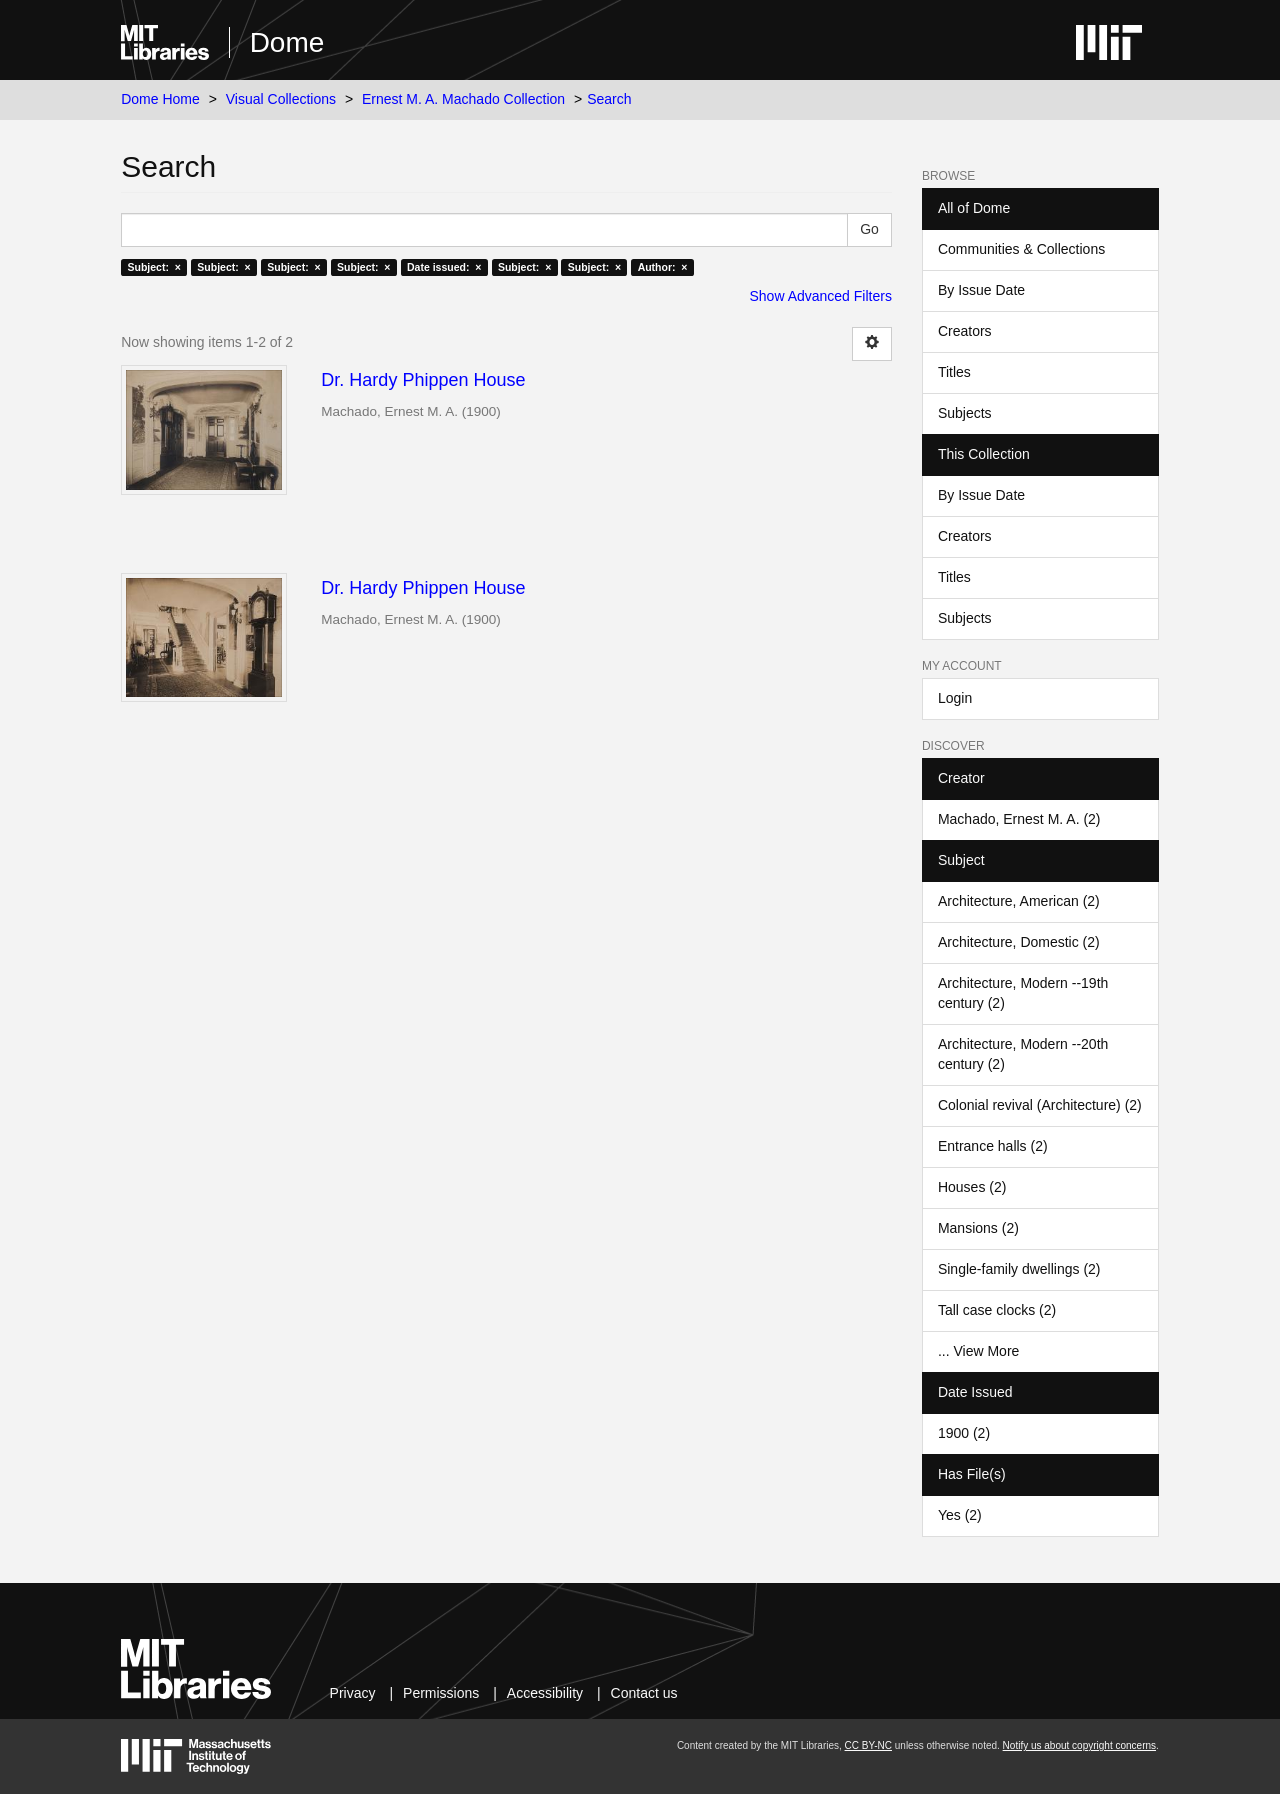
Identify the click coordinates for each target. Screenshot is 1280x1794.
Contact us (644, 1693)
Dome (287, 42)
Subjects (965, 413)
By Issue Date (981, 290)
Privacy (353, 1693)
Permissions (441, 1693)
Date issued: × (444, 267)
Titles (954, 372)
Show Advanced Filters (821, 296)
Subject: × (153, 267)
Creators (965, 331)
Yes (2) (960, 1515)
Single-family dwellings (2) (1019, 1269)
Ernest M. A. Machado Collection (463, 99)
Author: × (663, 267)
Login (955, 698)
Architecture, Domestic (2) (1019, 942)
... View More (978, 1351)
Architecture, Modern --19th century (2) (1023, 993)
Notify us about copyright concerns (1079, 1745)
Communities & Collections (1021, 249)
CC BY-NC (868, 1745)
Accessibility (545, 1693)
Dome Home (160, 99)
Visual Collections (281, 99)
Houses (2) (972, 1187)
